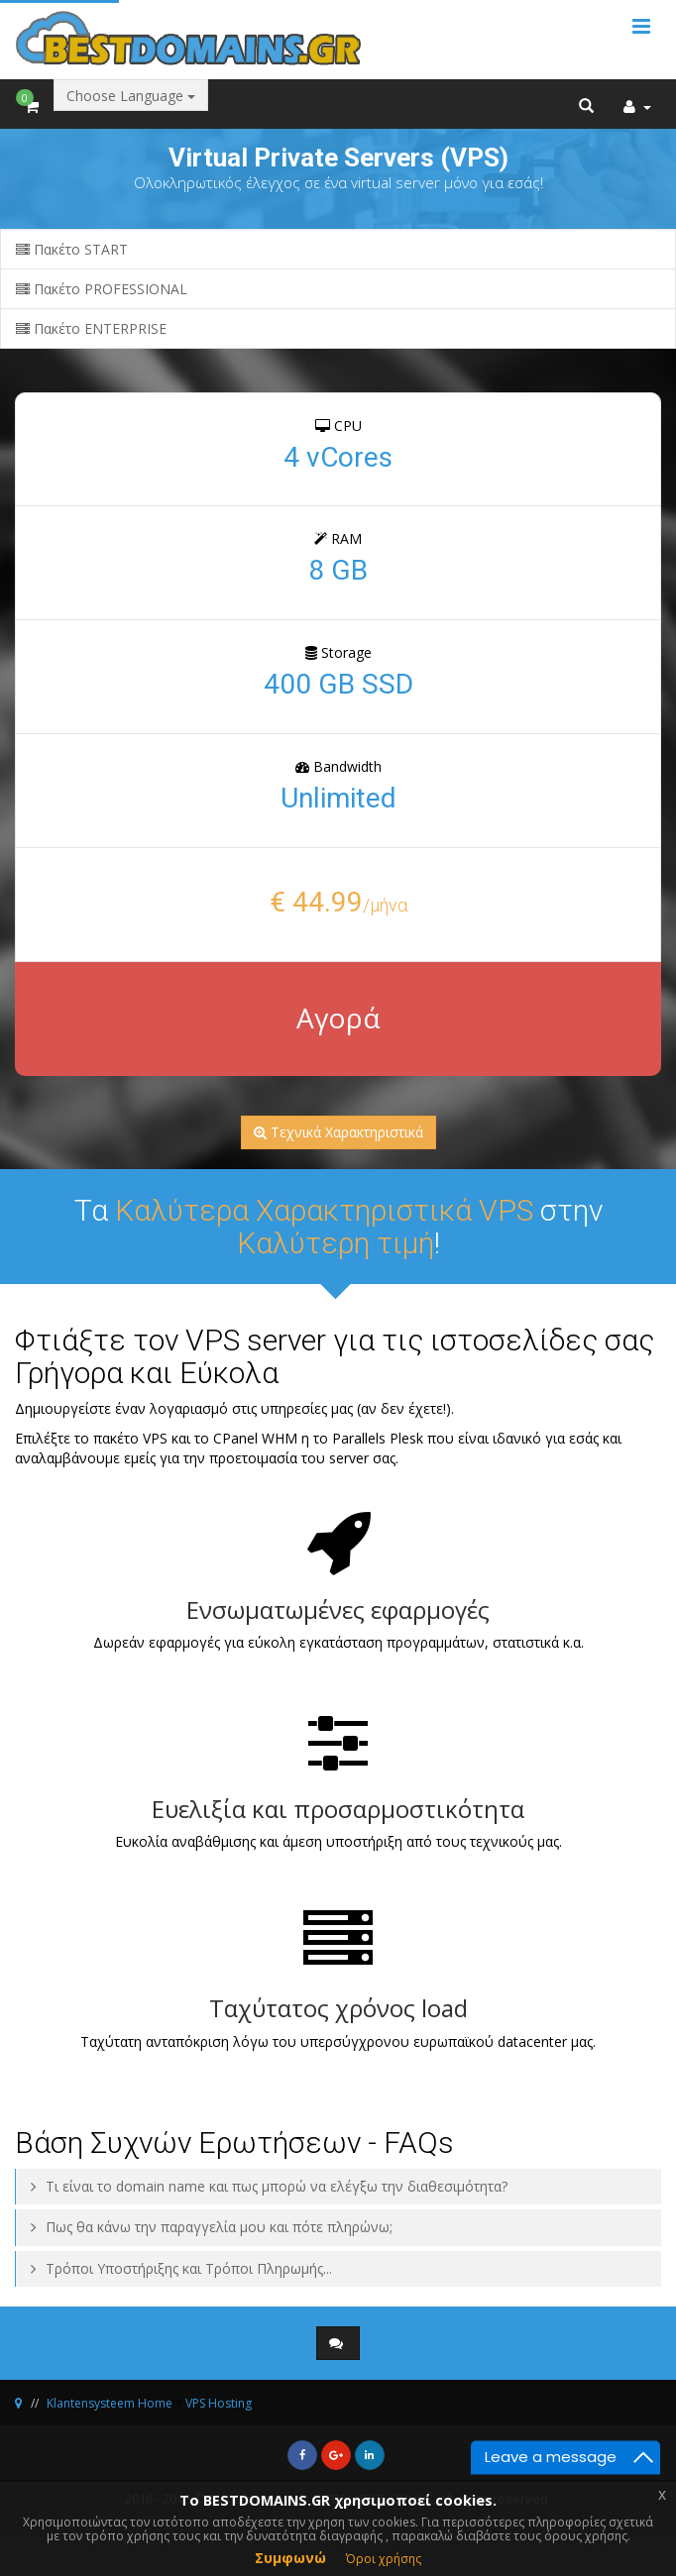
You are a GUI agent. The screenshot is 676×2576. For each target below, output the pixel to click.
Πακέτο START (72, 249)
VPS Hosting (218, 2403)
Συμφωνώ (290, 2557)
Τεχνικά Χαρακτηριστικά (338, 1132)
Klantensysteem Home (109, 2403)
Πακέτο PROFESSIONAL (101, 288)
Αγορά (338, 1017)
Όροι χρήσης (383, 2558)
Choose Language (130, 95)
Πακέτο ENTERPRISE (91, 328)
